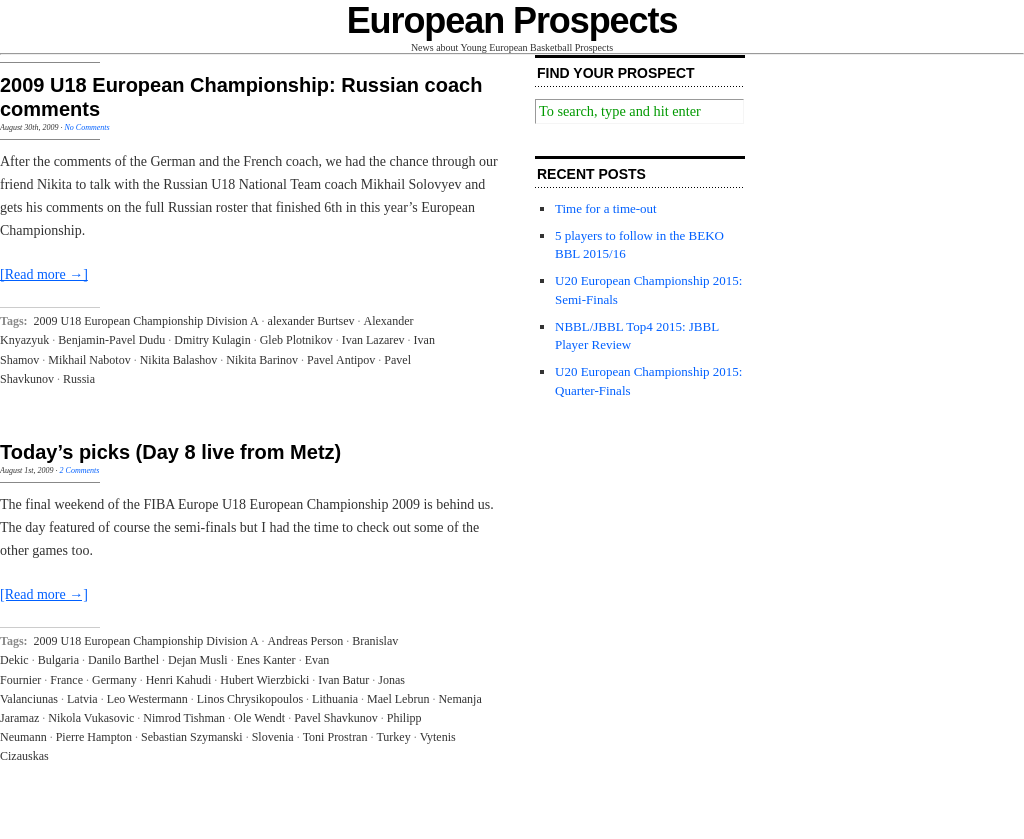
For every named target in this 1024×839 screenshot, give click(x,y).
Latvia (82, 699)
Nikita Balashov (179, 360)
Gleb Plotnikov (296, 340)
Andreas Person (306, 641)
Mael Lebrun (398, 699)
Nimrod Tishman (184, 718)
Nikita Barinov (262, 360)
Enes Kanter (266, 660)
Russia (79, 379)
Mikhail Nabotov (89, 360)
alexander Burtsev (311, 321)
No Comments (86, 127)
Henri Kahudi (179, 680)
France (66, 680)
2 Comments (80, 470)
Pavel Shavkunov (336, 718)
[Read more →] (44, 274)
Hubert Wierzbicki (264, 680)
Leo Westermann (147, 699)
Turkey (393, 737)
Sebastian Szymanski (192, 737)
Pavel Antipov (341, 360)
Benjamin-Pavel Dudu (111, 340)
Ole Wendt (259, 718)
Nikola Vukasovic (91, 718)
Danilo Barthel (123, 660)
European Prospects (512, 20)
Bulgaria (58, 660)
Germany (114, 680)
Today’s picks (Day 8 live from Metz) (170, 452)
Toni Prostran (335, 737)
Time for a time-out (606, 208)
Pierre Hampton (94, 737)
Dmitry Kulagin (212, 340)
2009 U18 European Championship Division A (146, 321)
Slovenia (273, 737)
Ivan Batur (343, 680)
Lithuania (335, 699)
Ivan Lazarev (373, 340)
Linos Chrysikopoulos (250, 699)
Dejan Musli (198, 660)
